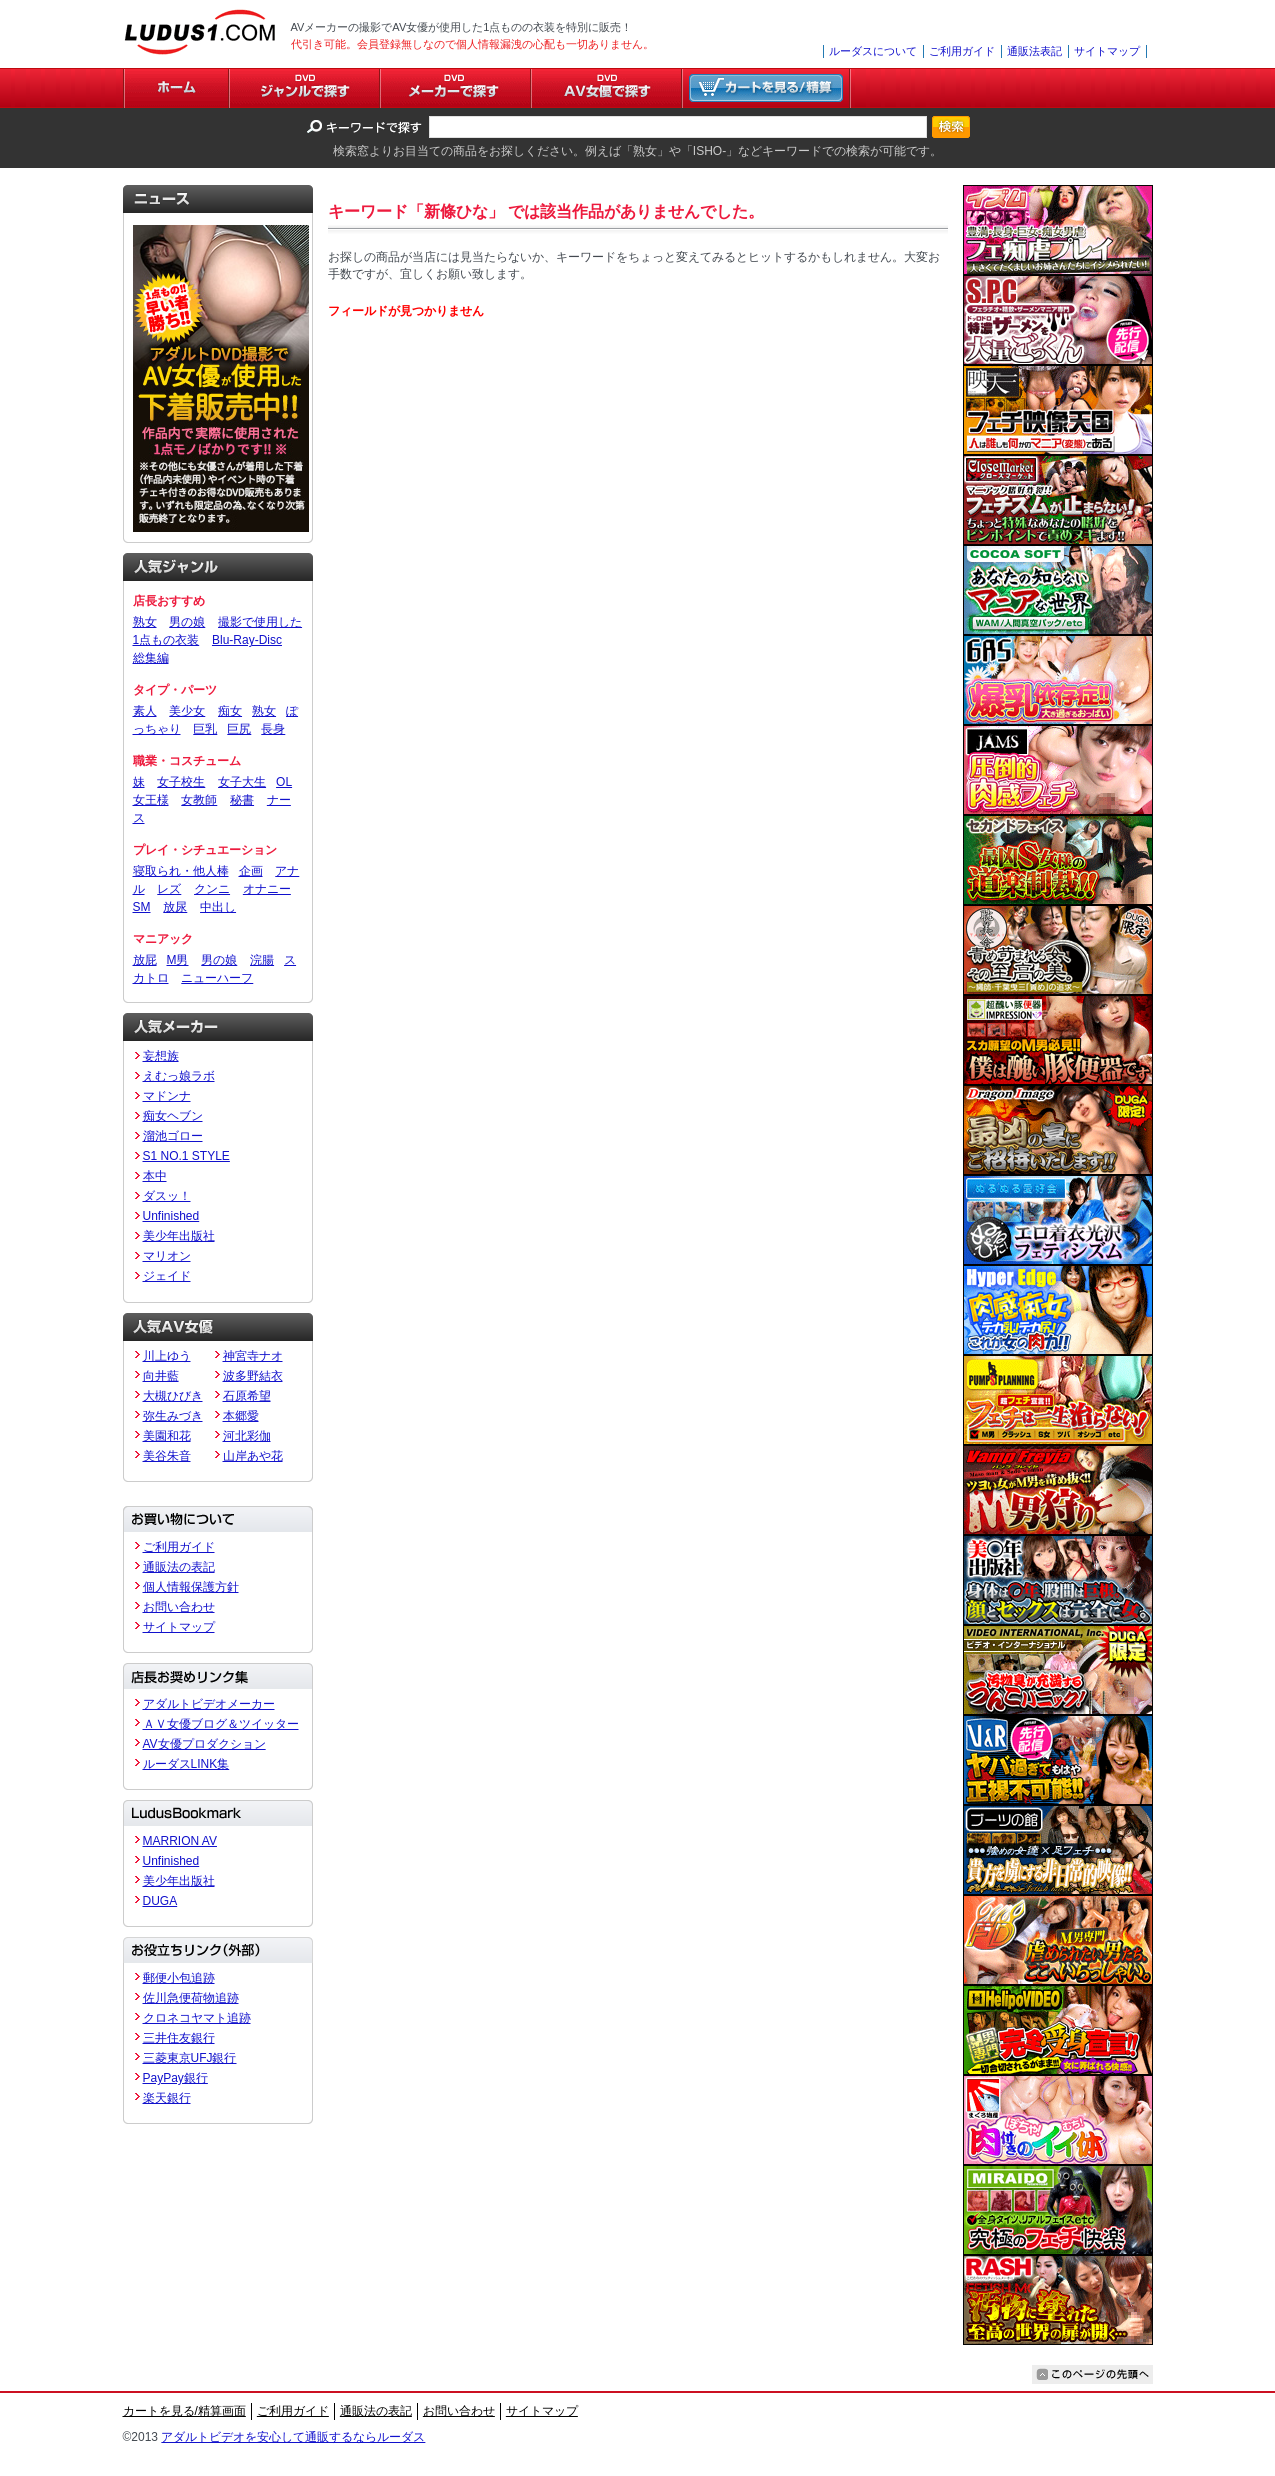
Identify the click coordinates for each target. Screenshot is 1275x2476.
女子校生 (181, 782)
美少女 (187, 711)
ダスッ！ (167, 1196)
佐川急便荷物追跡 (191, 1998)
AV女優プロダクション (204, 1744)
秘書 (242, 800)
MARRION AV (180, 1841)
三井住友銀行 (179, 2038)
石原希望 (247, 1396)
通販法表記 (1034, 51)
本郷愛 (241, 1416)
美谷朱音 (167, 1456)
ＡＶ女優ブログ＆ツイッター (221, 1724)
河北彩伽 (247, 1436)
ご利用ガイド (962, 51)
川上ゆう (167, 1356)
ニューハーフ (217, 978)
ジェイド (167, 1276)
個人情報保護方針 (191, 1587)
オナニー (267, 889)
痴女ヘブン (173, 1116)
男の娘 (187, 622)
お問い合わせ (179, 1607)
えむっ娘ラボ (179, 1076)
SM (142, 907)
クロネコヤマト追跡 (197, 2018)
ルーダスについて (873, 51)
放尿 (175, 907)
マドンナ (167, 1096)
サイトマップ (1107, 51)
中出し (218, 907)
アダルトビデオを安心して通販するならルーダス (293, 2437)
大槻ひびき (173, 1396)
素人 (145, 711)
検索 (951, 127)
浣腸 (262, 960)
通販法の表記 (179, 1567)
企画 (251, 871)
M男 (178, 960)
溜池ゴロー (173, 1136)
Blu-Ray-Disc (247, 640)
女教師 (199, 800)
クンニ (212, 889)
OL (284, 782)
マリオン (167, 1256)
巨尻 (239, 729)
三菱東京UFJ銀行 (190, 2058)
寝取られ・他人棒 (181, 871)
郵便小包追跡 (179, 1978)
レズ (169, 889)
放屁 (145, 960)
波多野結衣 (253, 1376)
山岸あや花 (253, 1456)
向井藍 (161, 1376)
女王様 (151, 800)
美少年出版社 (179, 1236)
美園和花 (167, 1436)
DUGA (160, 1901)
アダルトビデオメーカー (209, 1704)
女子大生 (242, 782)
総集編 (151, 658)
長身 (273, 729)
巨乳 (205, 729)
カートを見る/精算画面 (184, 2411)
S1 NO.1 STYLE (186, 1156)
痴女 (230, 711)
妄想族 (161, 1056)
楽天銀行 (167, 2098)
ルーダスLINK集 (186, 1764)
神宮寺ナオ (253, 1356)
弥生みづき (173, 1416)
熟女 (145, 622)
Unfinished (171, 1216)
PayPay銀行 (175, 2078)
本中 (155, 1176)
